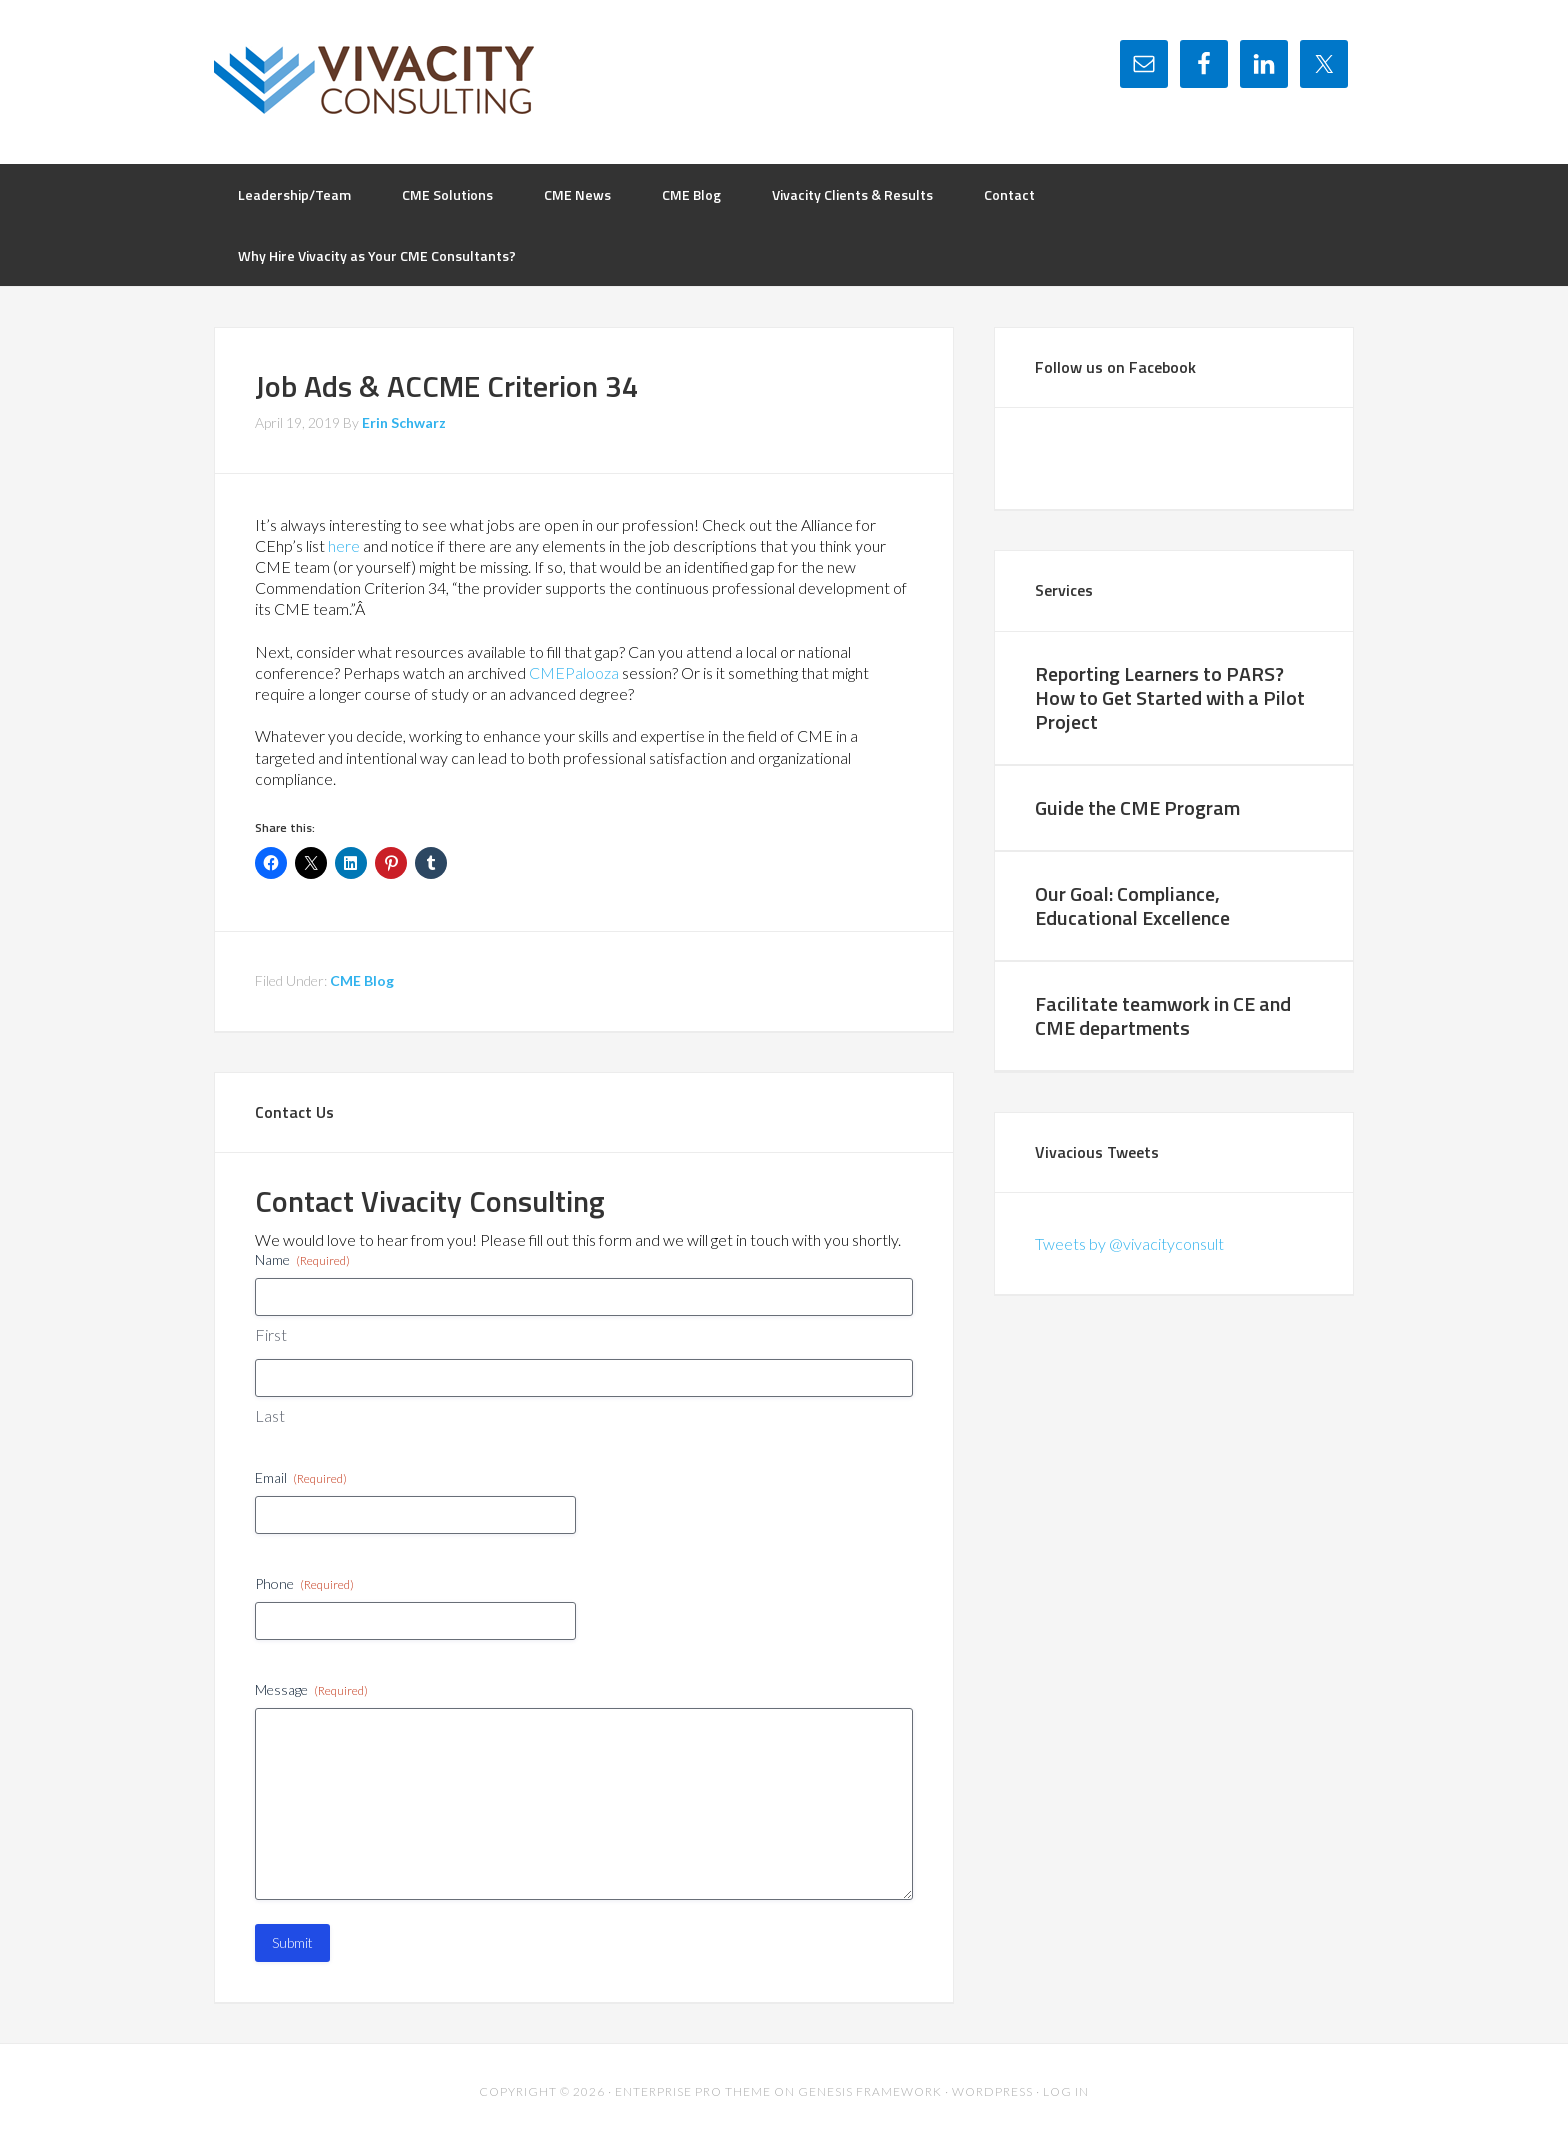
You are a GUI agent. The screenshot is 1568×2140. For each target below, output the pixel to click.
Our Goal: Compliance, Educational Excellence (1132, 905)
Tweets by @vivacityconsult (1129, 1243)
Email (301, 1478)
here (344, 545)
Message (311, 1690)
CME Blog (362, 980)
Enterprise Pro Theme (693, 2091)
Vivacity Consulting (374, 80)
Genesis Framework (870, 2091)
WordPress (992, 2091)
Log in (1066, 2091)
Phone (304, 1584)
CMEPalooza (574, 672)
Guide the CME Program (1137, 807)
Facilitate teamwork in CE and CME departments (1163, 1015)
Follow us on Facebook (1115, 367)
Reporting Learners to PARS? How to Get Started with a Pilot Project (1170, 697)
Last (270, 1415)
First (271, 1334)
